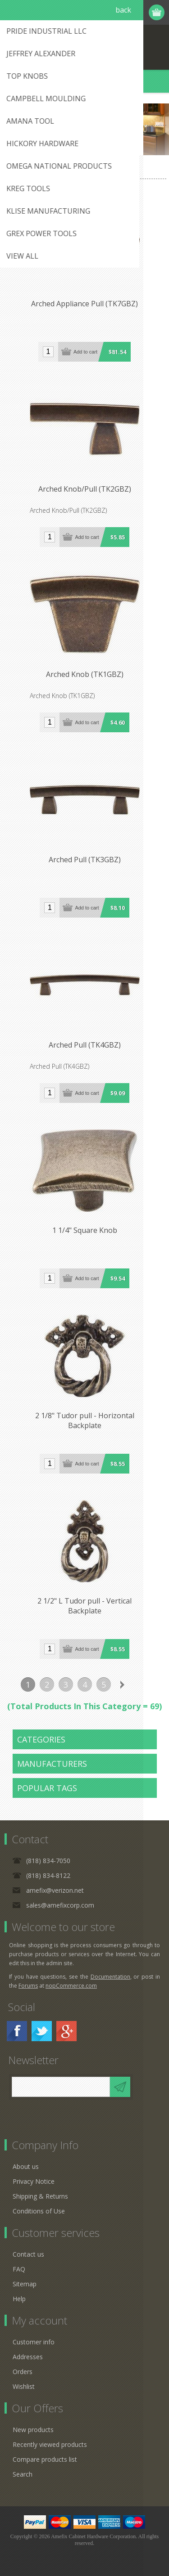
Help (19, 2298)
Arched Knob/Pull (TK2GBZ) (84, 489)
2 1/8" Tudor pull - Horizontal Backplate (84, 1420)
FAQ (19, 2269)
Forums (28, 1985)
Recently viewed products (50, 2444)
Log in (122, 12)
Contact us (28, 2254)
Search (22, 2474)
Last (141, 1684)
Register (105, 12)
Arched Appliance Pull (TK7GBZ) (84, 304)
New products (33, 2429)
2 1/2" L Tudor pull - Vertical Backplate (84, 1606)
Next (122, 1684)
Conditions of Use (39, 2211)
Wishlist (24, 2386)
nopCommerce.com (71, 1985)
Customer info (34, 2342)
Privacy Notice (34, 2181)
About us (26, 2166)
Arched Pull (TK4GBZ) (85, 1045)
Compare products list (45, 2459)
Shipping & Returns (40, 2196)
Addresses (28, 2356)
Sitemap (25, 2284)
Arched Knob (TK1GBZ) (84, 674)
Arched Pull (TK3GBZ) (85, 860)
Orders (22, 2371)
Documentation (110, 1976)
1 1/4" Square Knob (84, 1230)
